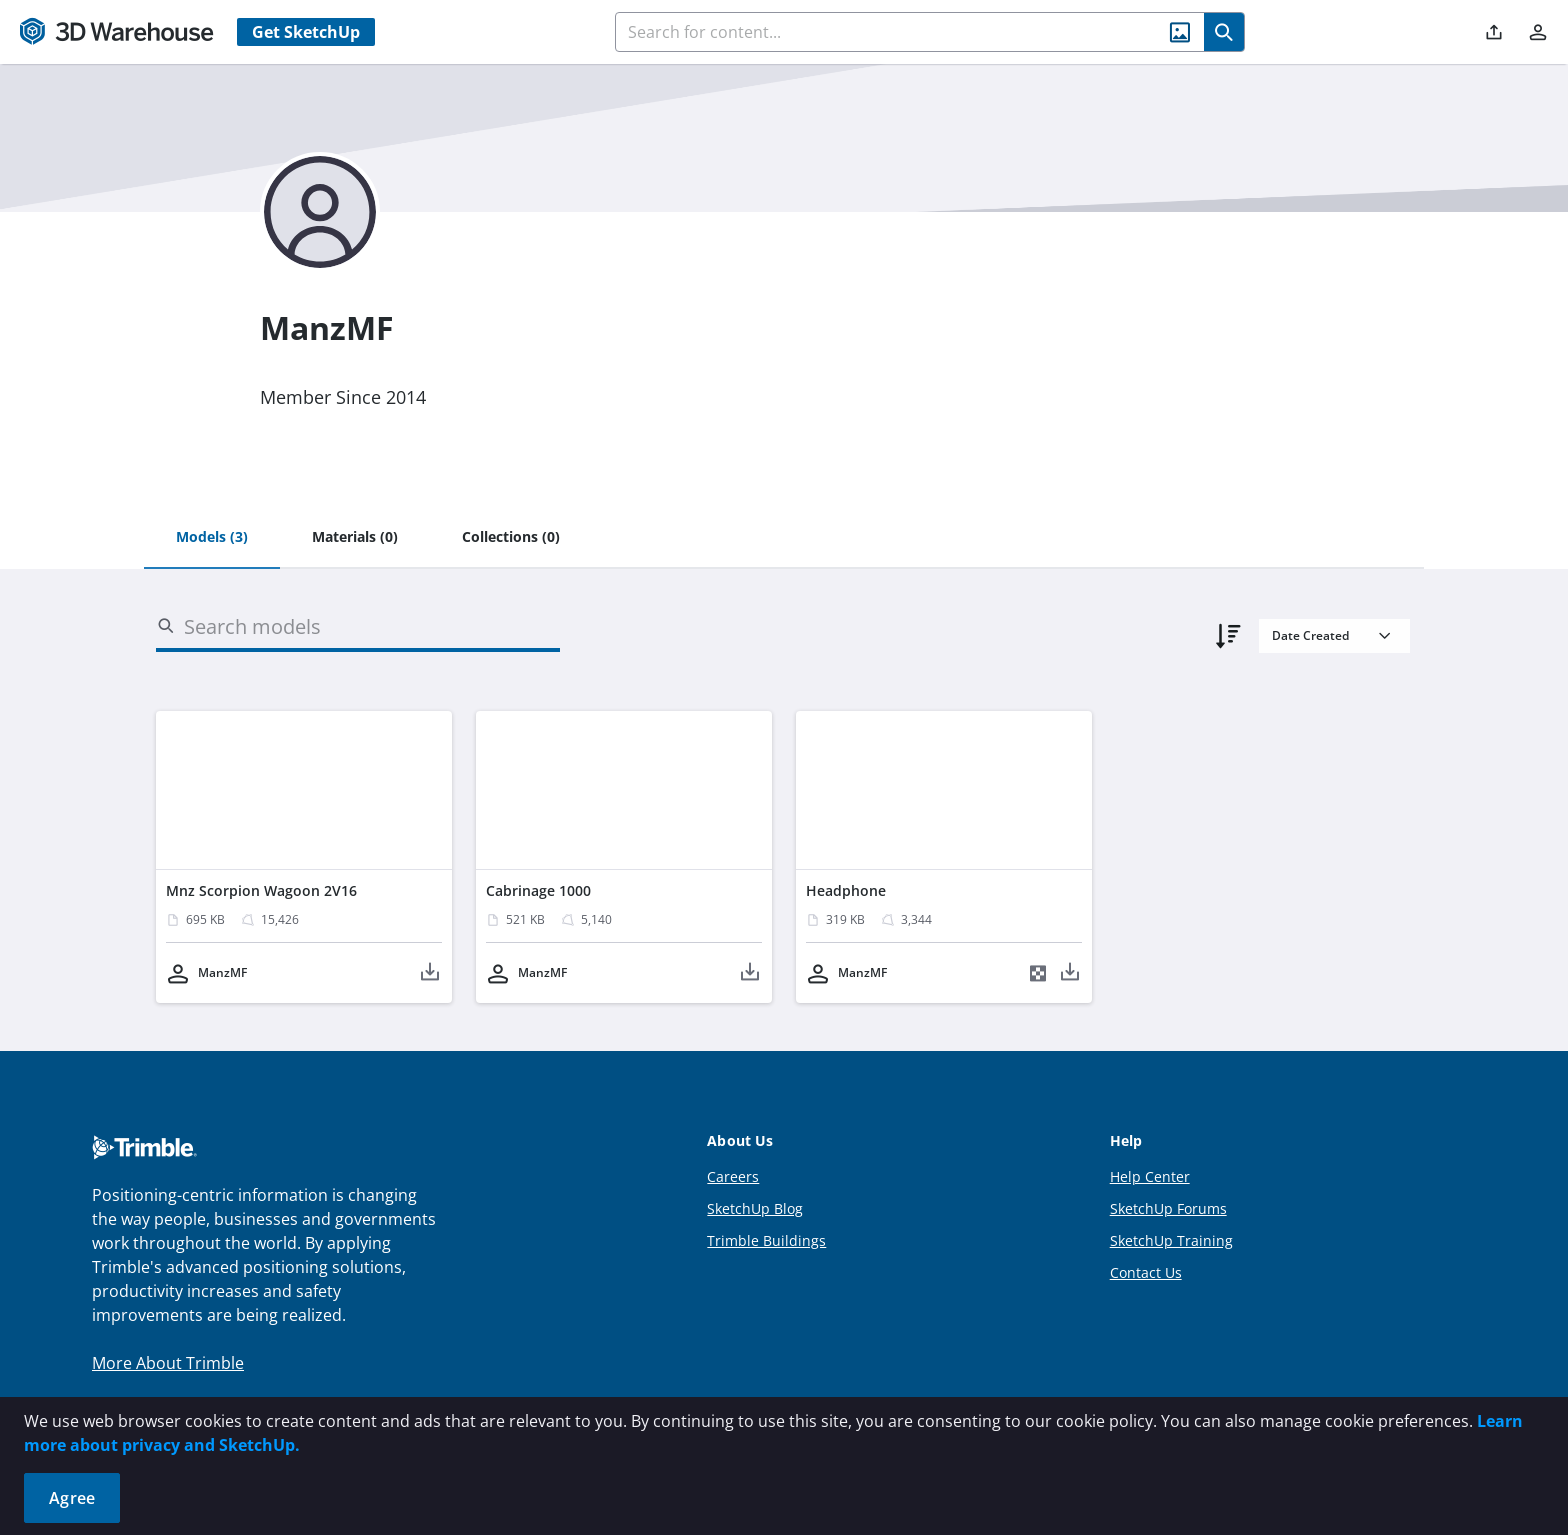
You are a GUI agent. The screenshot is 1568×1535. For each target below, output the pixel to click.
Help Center (1150, 1176)
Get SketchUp (306, 32)
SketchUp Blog (755, 1208)
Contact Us (1146, 1272)
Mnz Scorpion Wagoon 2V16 (261, 890)
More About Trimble (168, 1363)
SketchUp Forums (1168, 1208)
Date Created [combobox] (1310, 635)
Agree (72, 1498)
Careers (733, 1176)
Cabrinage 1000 (538, 890)
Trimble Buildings (766, 1240)
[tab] (212, 538)
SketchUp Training (1171, 1240)
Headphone (846, 890)
